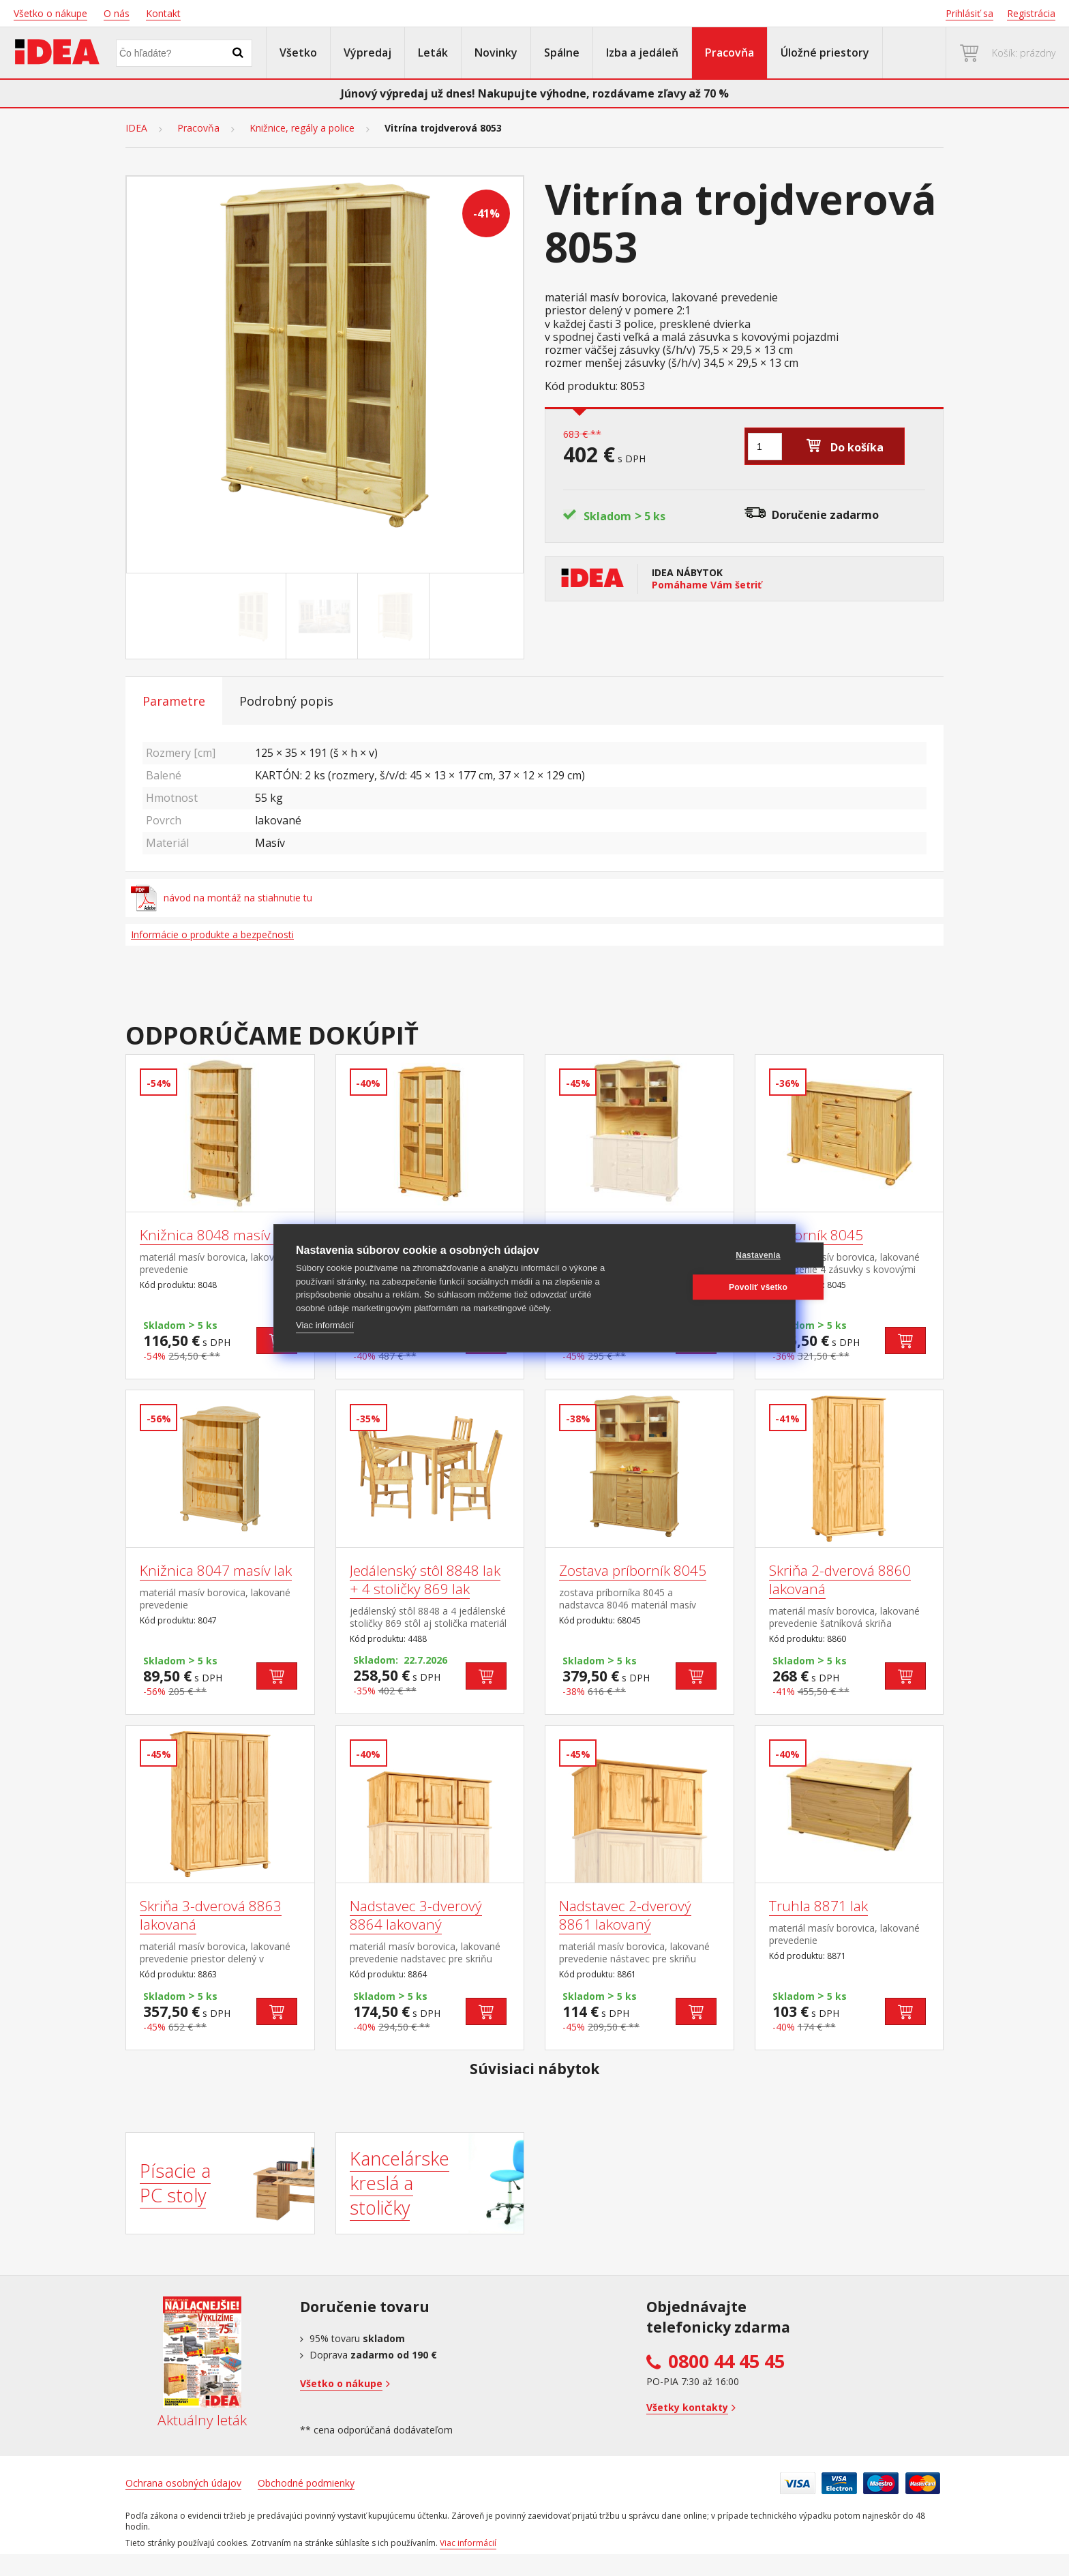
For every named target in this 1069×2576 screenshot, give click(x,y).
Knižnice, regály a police (302, 128)
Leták (433, 52)
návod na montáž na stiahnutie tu (221, 898)
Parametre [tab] (173, 701)
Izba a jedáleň (642, 52)
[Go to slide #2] (324, 616)
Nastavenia (707, 1255)
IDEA (136, 128)
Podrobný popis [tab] (286, 701)
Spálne (561, 52)
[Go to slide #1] (253, 616)
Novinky (496, 52)
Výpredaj (367, 52)
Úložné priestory (825, 52)
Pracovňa (729, 52)
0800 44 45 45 (726, 2361)
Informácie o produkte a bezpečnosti (212, 934)
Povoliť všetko (707, 1287)
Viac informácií (325, 1325)
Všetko (298, 52)
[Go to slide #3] (396, 616)
